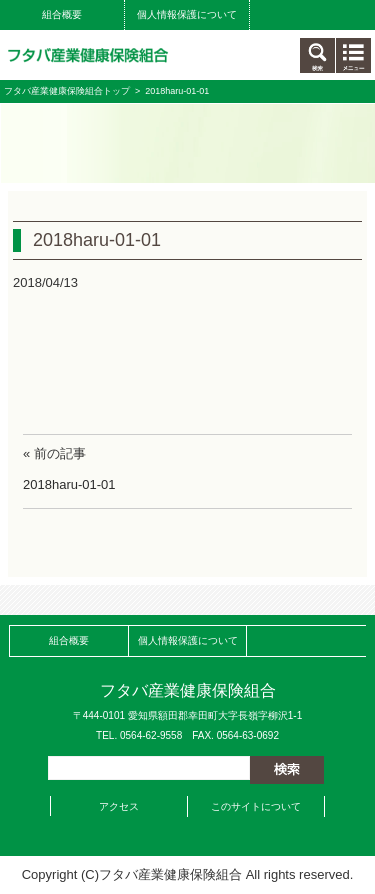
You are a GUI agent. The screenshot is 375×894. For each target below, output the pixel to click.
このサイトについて (256, 806)
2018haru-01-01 (69, 484)
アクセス (119, 806)
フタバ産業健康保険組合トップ (67, 91)
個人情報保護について (187, 14)
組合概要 (62, 14)
